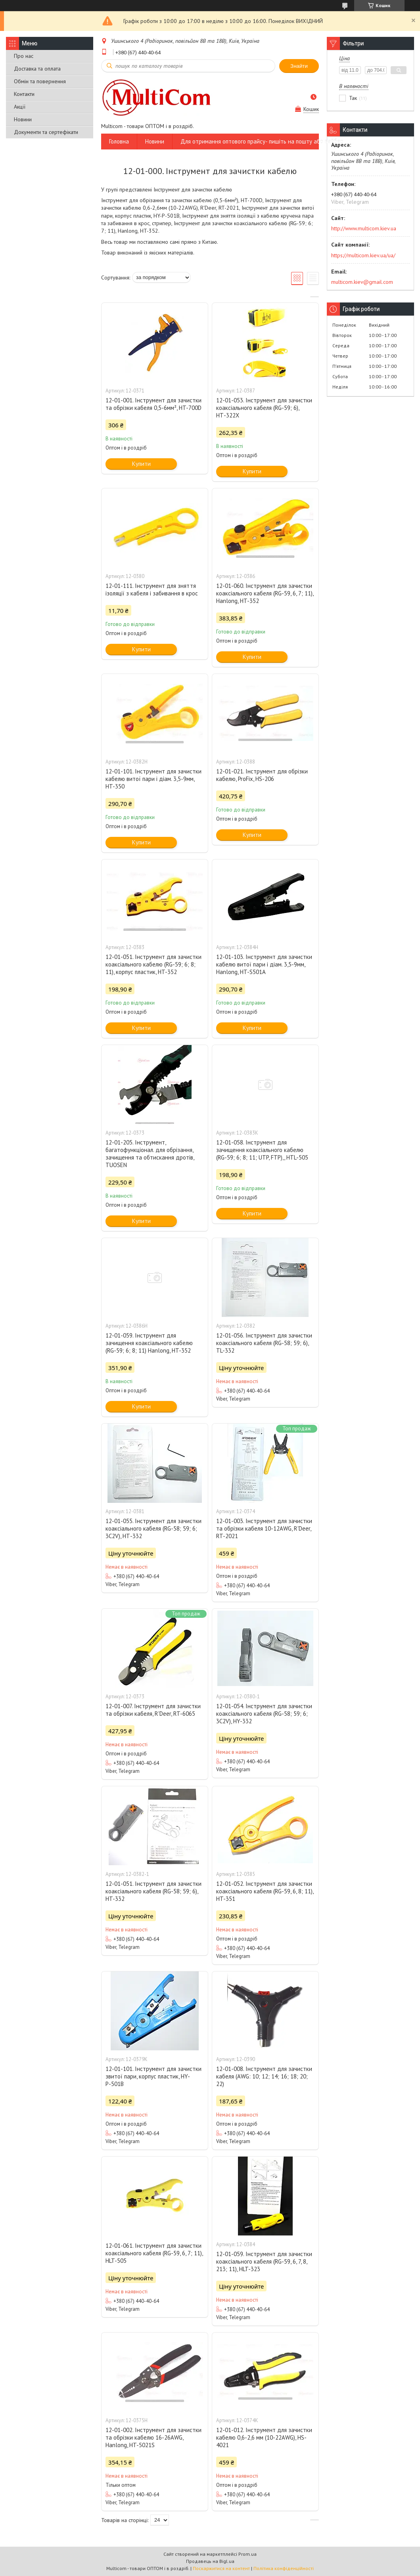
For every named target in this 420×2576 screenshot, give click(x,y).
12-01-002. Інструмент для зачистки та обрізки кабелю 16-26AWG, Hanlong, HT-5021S (153, 2437)
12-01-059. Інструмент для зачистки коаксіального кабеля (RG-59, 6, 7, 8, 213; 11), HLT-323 (264, 2261)
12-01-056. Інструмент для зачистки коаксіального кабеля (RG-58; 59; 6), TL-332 (264, 1343)
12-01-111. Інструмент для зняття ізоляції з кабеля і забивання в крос (151, 589)
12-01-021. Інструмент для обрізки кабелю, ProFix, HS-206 (262, 775)
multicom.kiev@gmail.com (362, 281)
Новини (23, 119)
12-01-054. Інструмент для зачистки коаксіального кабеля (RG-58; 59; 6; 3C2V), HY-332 (264, 1713)
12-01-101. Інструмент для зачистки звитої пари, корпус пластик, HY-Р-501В (153, 2076)
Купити (141, 463)
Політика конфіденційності (283, 2568)
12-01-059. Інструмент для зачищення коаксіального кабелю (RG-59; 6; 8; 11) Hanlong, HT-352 (149, 1343)
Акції (19, 106)
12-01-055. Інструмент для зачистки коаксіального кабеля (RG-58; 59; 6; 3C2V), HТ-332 (153, 1528)
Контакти (24, 94)
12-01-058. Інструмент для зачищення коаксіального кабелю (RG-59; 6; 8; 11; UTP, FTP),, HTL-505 (262, 1150)
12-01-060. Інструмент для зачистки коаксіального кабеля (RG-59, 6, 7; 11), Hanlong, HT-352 (264, 593)
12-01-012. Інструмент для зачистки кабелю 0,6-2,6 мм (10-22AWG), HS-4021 (264, 2437)
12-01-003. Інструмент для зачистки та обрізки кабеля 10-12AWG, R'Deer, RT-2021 (264, 1528)
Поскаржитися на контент (221, 2568)
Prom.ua (247, 2554)
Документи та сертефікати (46, 132)
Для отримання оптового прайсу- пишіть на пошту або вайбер (261, 141)
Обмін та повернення (40, 81)
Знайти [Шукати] (299, 66)
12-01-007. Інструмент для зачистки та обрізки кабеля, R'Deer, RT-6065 (153, 1709)
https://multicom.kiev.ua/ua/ (363, 255)
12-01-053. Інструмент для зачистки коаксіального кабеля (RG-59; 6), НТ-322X (264, 407)
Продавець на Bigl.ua (210, 2561)
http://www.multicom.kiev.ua (363, 228)
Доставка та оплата (37, 68)
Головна (119, 141)
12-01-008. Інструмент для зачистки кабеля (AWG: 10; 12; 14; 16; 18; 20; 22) (264, 2076)
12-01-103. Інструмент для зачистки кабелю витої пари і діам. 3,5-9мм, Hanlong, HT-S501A (264, 964)
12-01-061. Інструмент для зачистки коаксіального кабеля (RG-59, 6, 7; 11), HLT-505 (154, 2253)
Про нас (23, 55)
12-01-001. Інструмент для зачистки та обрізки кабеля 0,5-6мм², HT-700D (153, 403)
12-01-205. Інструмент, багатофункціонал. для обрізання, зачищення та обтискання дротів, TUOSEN (149, 1154)
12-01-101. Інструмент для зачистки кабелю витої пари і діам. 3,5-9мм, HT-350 (153, 778)
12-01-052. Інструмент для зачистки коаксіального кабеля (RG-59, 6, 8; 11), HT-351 (264, 1891)
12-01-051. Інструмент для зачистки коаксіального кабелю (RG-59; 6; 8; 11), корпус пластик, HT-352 (153, 964)
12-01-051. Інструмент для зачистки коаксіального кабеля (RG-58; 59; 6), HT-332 (153, 1891)
